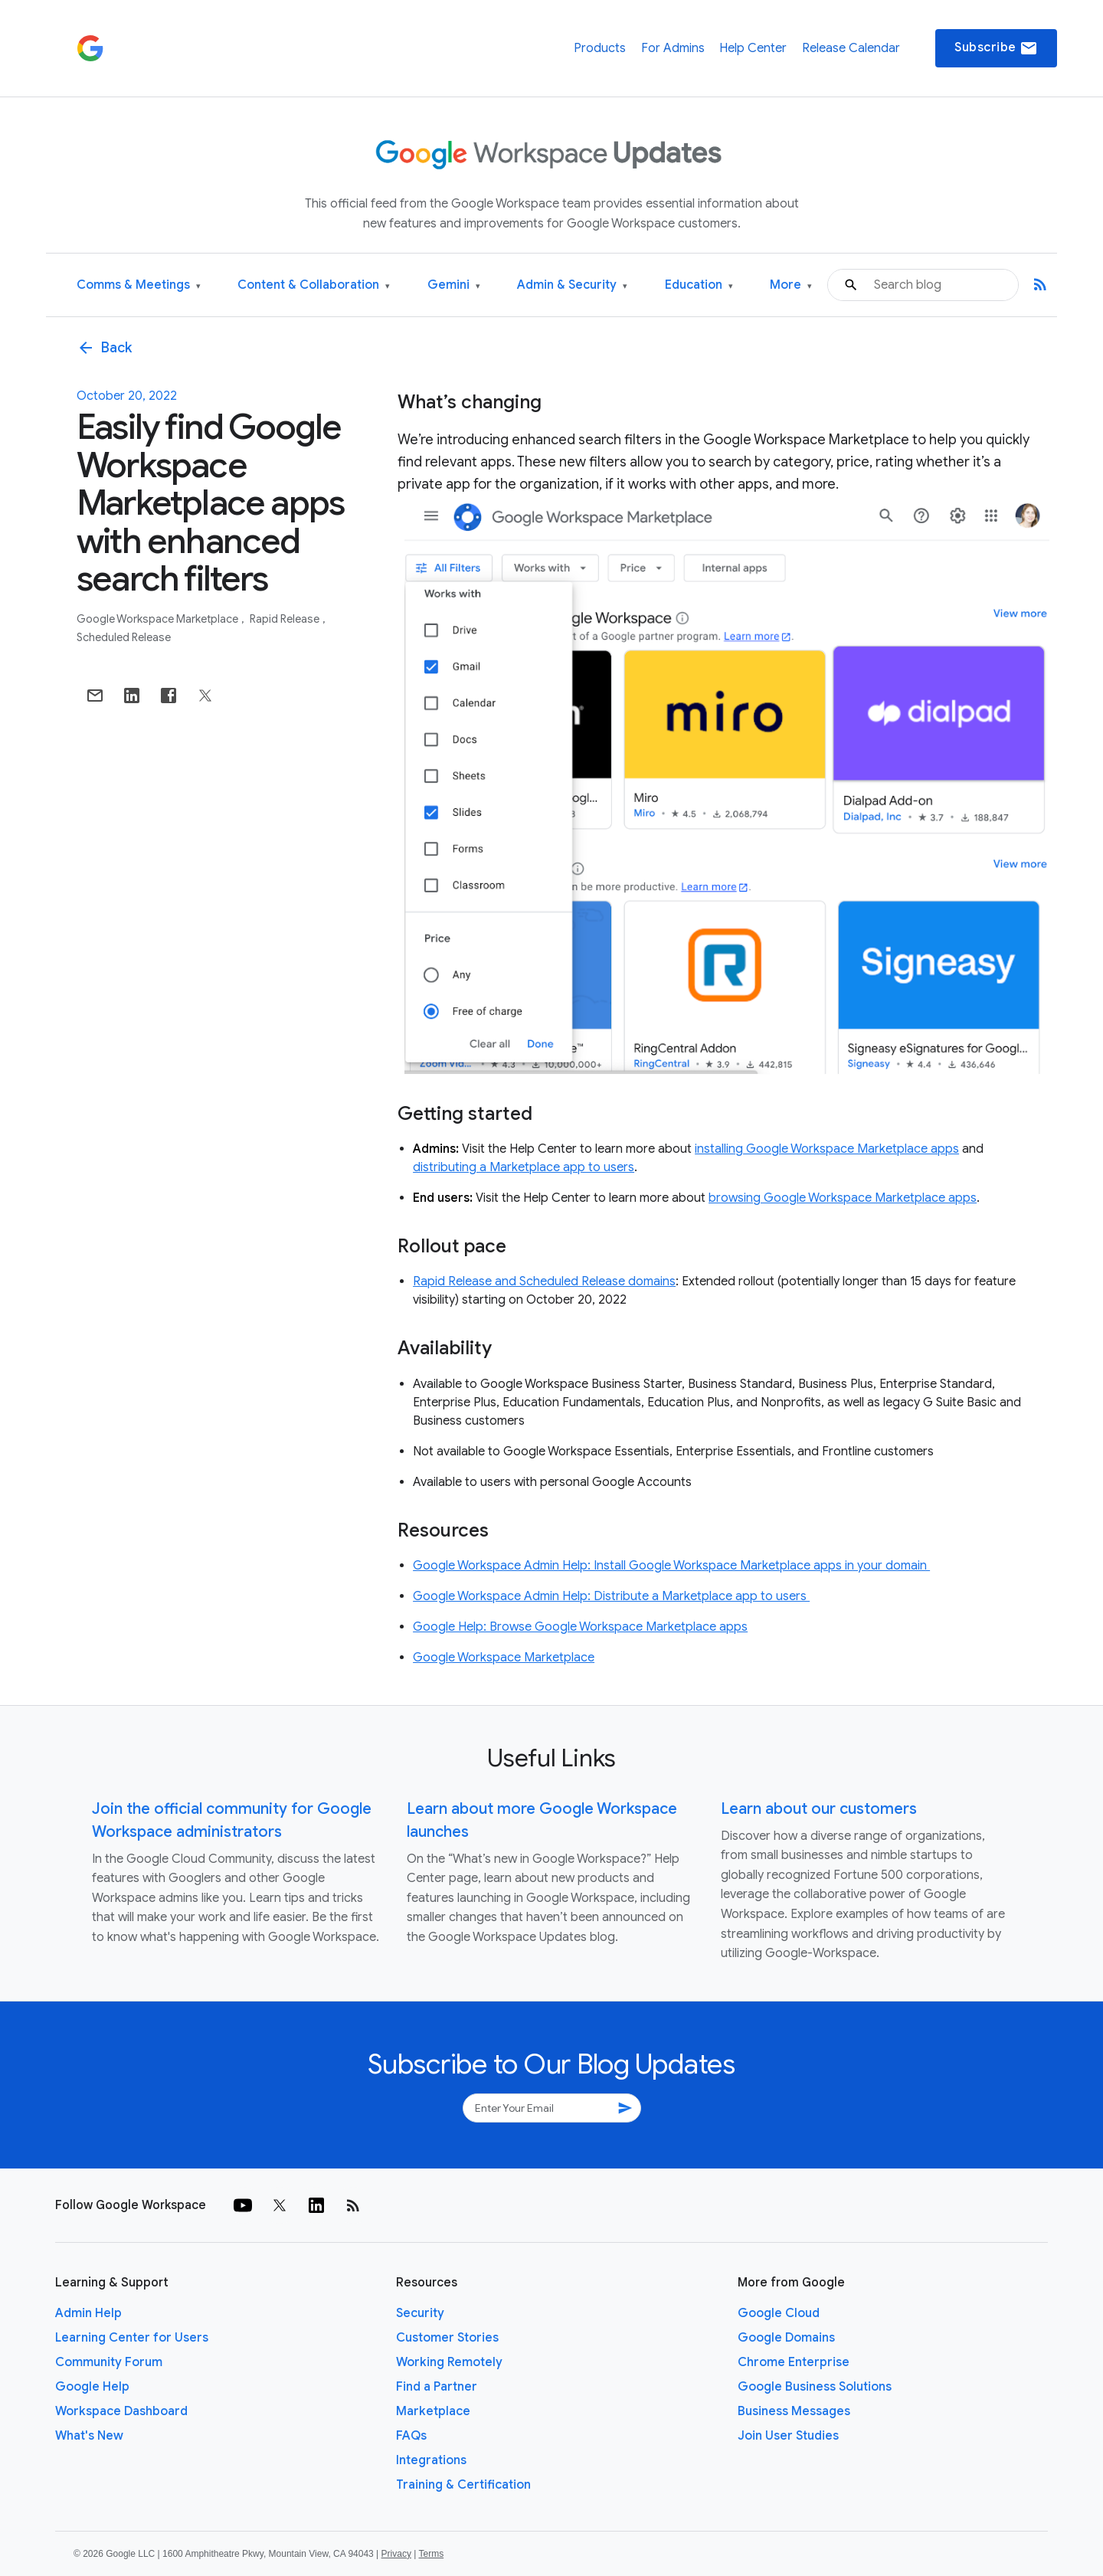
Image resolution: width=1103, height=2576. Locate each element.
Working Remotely (449, 2362)
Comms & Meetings (139, 285)
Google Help (92, 2386)
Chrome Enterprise (793, 2362)
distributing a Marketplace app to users (523, 1167)
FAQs (411, 2435)
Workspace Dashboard (121, 2411)
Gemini (453, 285)
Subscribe (996, 48)
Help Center (753, 48)
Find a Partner (436, 2386)
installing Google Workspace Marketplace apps (827, 1149)
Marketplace (433, 2411)
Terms (430, 2553)
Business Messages (794, 2411)
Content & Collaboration (313, 285)
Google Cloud (779, 2313)
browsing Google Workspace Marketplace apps (843, 1198)
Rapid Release (286, 619)
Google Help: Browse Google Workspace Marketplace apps (580, 1627)
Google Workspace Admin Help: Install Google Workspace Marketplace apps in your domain (671, 1565)
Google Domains (786, 2337)
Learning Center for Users (131, 2337)
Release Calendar (851, 48)
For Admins (673, 48)
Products (600, 48)
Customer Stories (447, 2337)
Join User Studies (788, 2435)
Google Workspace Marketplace (159, 619)
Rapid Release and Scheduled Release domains (544, 1281)
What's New (89, 2435)
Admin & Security (572, 285)
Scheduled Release (124, 637)
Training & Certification (463, 2485)
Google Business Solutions (815, 2386)
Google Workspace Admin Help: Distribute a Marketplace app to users (611, 1596)
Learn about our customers (819, 1808)
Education (699, 285)
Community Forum (108, 2362)
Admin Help (88, 2313)
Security (420, 2313)
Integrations (431, 2460)
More (791, 285)
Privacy (396, 2553)
